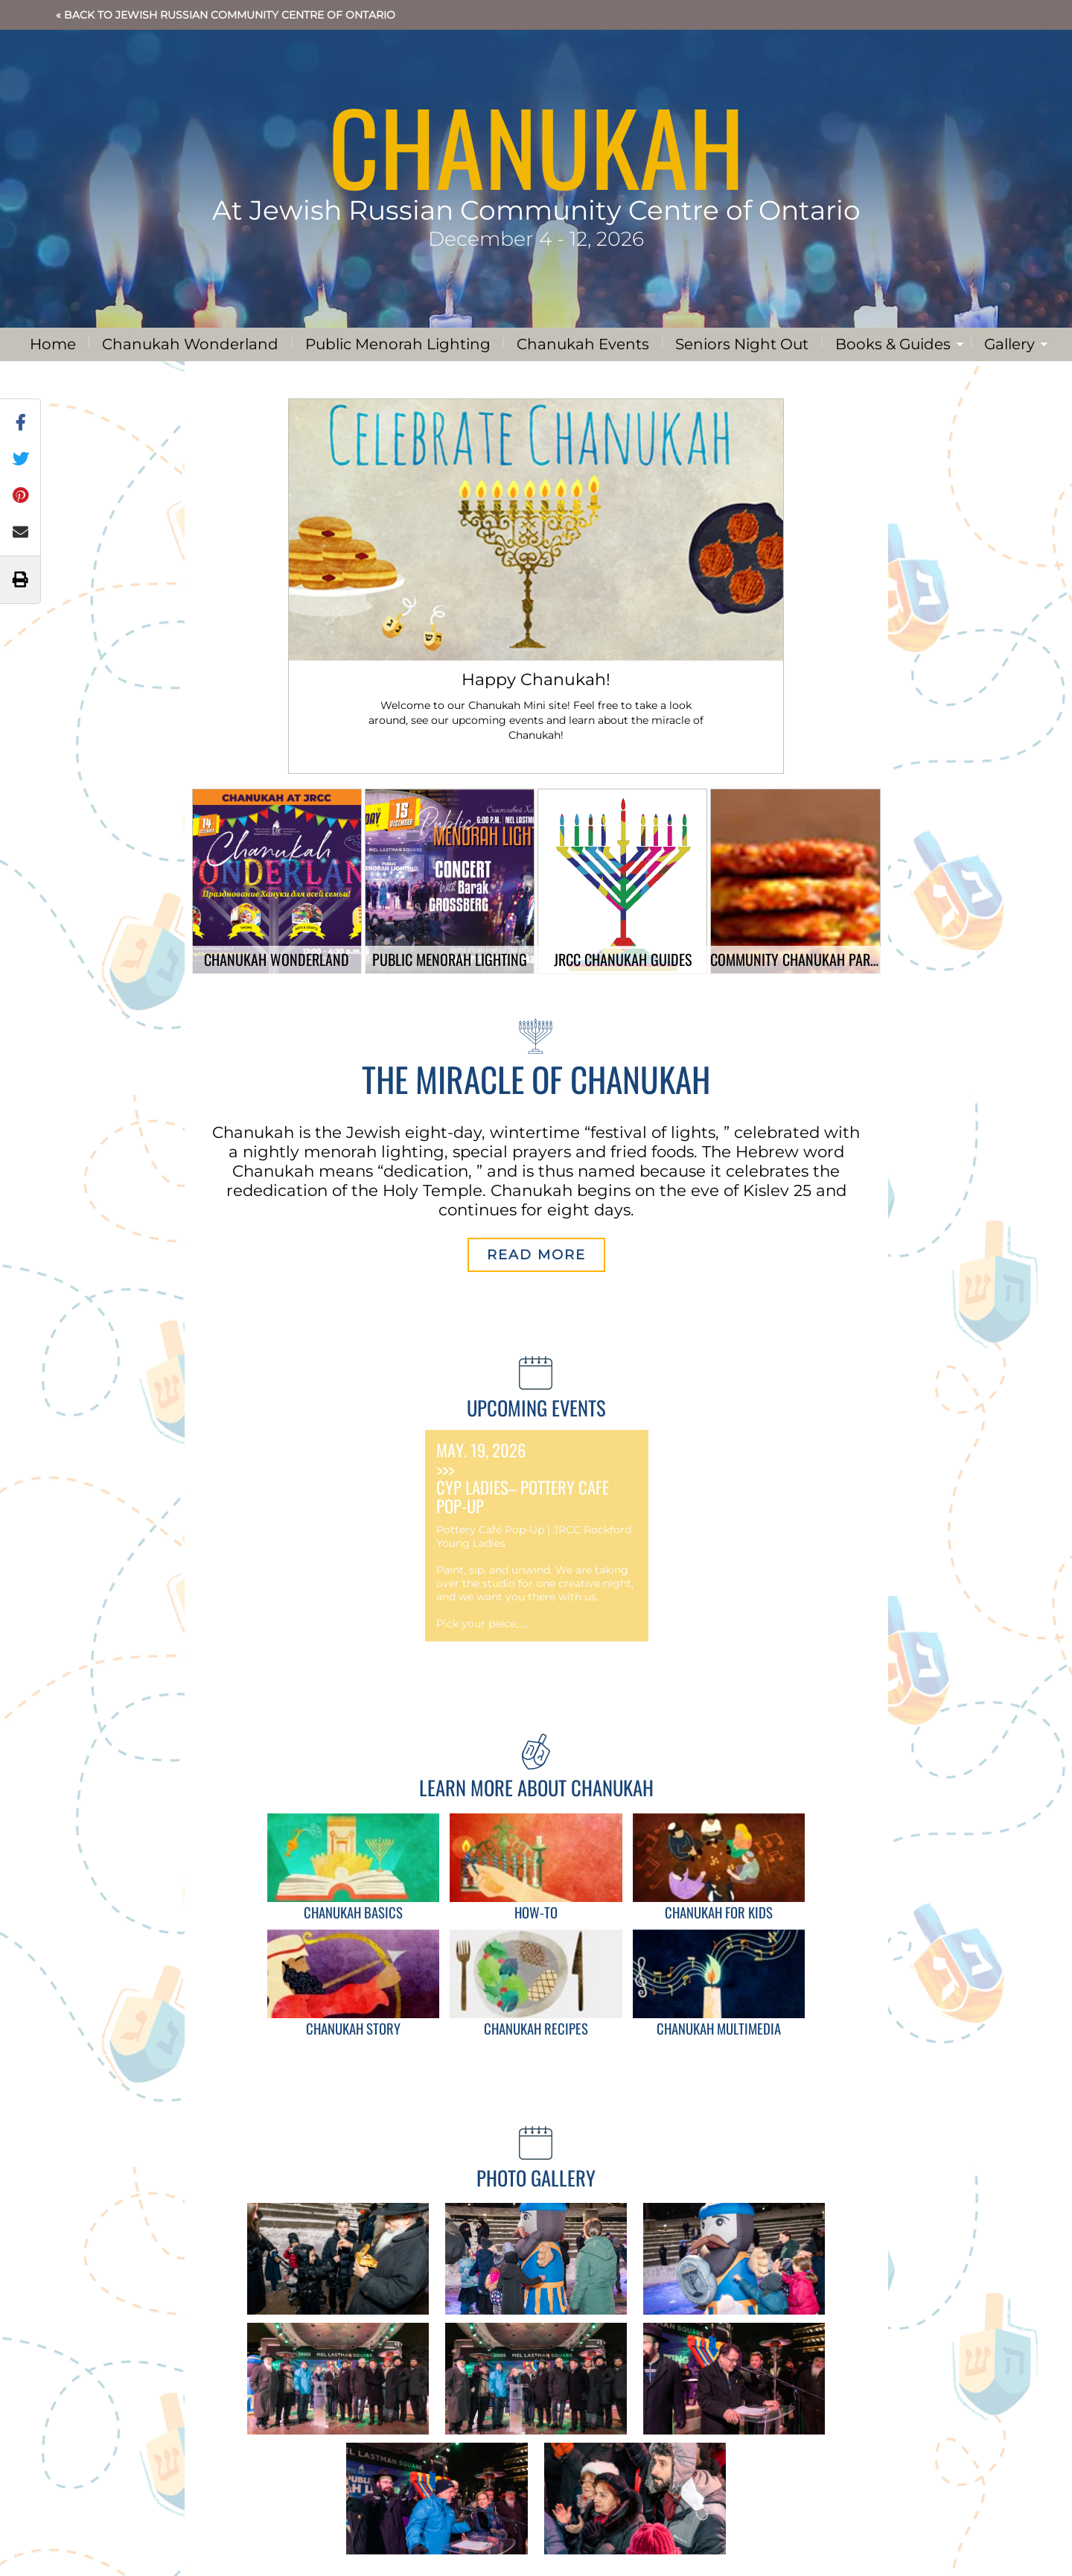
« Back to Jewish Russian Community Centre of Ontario (225, 15)
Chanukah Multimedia (719, 2028)
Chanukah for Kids (719, 1912)
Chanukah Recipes (536, 2028)
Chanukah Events (583, 344)
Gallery (1009, 344)
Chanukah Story (353, 2028)
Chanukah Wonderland (190, 344)
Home (53, 344)
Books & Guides (893, 344)
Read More (536, 1255)
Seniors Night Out (741, 344)
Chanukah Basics (353, 1912)
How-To (536, 1912)
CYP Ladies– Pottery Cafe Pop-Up (522, 1496)
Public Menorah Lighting (398, 344)
